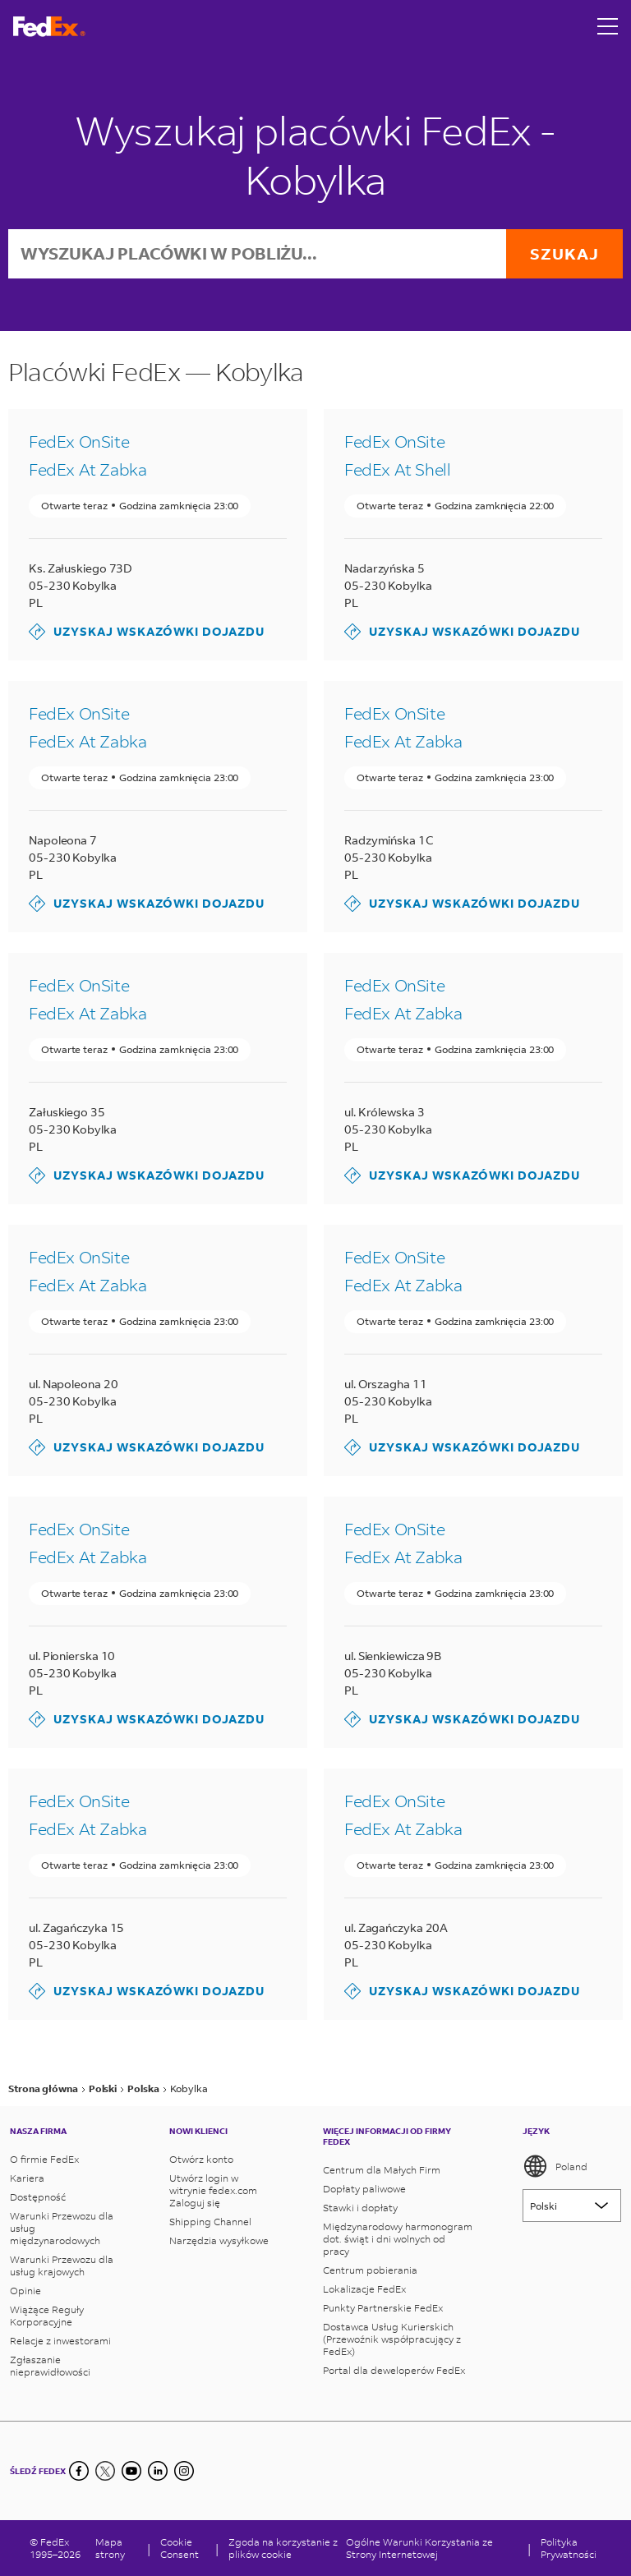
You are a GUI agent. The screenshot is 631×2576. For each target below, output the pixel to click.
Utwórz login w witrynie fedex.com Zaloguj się (213, 2190)
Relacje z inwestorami (60, 2340)
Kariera (27, 2178)
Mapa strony (110, 2548)
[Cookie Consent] (182, 2548)
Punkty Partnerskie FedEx (383, 2308)
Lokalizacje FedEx (364, 2289)
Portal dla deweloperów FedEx (394, 2370)
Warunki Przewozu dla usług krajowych (61, 2265)
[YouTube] (131, 2471)
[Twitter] (105, 2471)
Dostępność (38, 2197)
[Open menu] (608, 26)
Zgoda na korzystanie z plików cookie (283, 2548)
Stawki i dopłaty (360, 2207)
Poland (555, 2166)
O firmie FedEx (44, 2159)
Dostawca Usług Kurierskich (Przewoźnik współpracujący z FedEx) (392, 2339)
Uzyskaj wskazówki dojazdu (147, 632)
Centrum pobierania (370, 2270)
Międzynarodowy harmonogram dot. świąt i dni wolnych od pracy (397, 2238)
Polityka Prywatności (568, 2548)
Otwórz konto (201, 2159)
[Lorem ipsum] (572, 2205)
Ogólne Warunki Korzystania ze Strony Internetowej (419, 2548)
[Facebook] (79, 2471)
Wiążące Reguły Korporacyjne (47, 2315)
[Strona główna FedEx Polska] (49, 26)
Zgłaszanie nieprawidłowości (50, 2365)
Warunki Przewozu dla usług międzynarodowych (61, 2228)
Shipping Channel (210, 2221)
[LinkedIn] (158, 2471)
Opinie (25, 2290)
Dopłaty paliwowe (364, 2189)
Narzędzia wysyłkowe (219, 2240)
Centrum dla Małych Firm (381, 2170)
